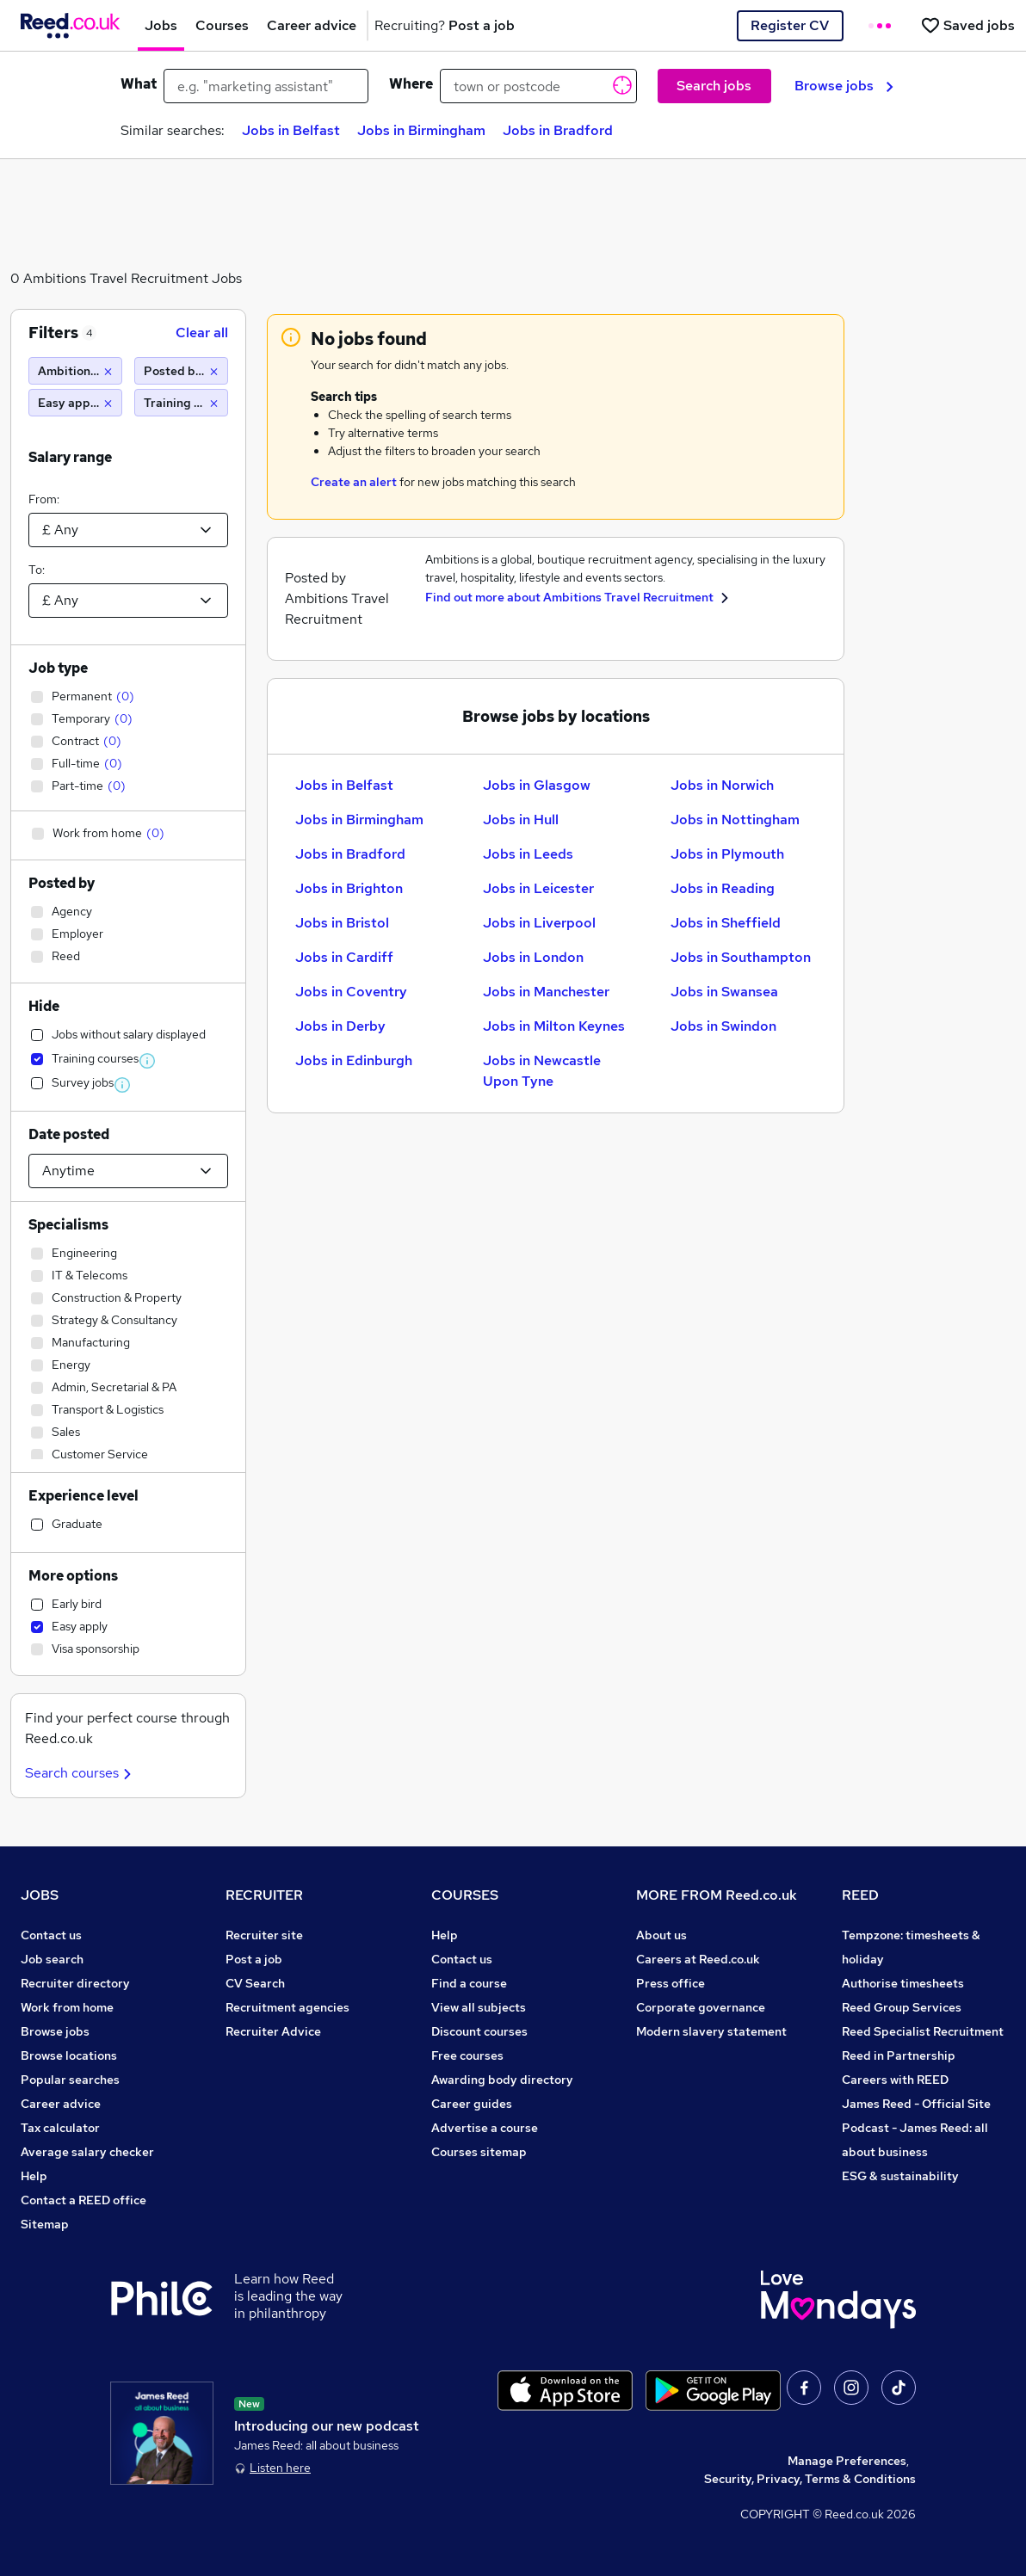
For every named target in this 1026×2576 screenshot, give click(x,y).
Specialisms (68, 1225)
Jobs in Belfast (291, 130)
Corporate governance (700, 2007)
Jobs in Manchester (546, 992)
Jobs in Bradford (558, 130)
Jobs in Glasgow (536, 785)
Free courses (467, 2055)
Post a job (254, 1959)
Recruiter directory (75, 1983)
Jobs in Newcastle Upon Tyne (542, 1070)
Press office (670, 1983)
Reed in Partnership (898, 2055)
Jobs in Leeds (528, 854)
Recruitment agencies (287, 2007)
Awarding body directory (502, 2079)
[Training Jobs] (181, 403)
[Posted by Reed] (181, 371)
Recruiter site (264, 1935)
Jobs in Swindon (723, 1026)
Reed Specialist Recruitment (923, 2031)
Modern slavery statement (711, 2031)
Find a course (469, 1983)
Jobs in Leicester (538, 888)
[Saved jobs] (967, 25)
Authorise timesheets (903, 1983)
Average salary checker (87, 2152)
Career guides (471, 2103)
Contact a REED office (83, 2200)
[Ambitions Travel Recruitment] (75, 371)
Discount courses (479, 2031)
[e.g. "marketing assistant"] (266, 86)
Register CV (790, 25)
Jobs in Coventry (351, 992)
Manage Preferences (847, 2460)
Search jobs (714, 86)
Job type (58, 668)
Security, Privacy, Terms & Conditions (810, 2479)
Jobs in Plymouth (727, 854)
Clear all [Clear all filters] (202, 333)
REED (860, 1895)
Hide (43, 1006)
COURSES (464, 1895)
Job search (52, 1959)
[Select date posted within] (128, 1171)
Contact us (51, 1935)
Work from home (67, 2007)
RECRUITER (264, 1895)
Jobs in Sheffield (726, 923)
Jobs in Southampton (741, 957)
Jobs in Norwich (722, 785)
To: (36, 569)
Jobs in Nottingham (735, 819)
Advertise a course (484, 2127)
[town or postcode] (538, 86)
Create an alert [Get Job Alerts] (354, 482)
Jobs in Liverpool (539, 923)
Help (34, 2176)
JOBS (40, 1895)
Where (411, 84)
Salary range (70, 457)
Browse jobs (843, 86)
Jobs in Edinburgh (353, 1060)
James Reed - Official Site (916, 2103)
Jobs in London (533, 957)
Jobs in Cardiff (344, 957)
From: (43, 499)
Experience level (83, 1496)
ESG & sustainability (900, 2176)
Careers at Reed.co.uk (698, 1959)
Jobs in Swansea (724, 992)
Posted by (61, 883)
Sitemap (45, 2224)
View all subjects (478, 2007)
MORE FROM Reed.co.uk (716, 1895)
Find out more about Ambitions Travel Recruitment (570, 597)
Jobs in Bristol (342, 923)
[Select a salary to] (128, 600)
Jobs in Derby (340, 1026)
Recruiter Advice (273, 2031)
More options (73, 1576)
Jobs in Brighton (349, 888)
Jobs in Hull (521, 819)
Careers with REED (895, 2079)
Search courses (80, 1773)
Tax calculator (60, 2127)
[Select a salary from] (128, 530)
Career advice (61, 2103)
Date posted (68, 1134)
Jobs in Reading (723, 888)
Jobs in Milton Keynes (554, 1026)
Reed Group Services (901, 2007)
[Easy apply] (75, 403)
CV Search (255, 1983)
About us (661, 1935)
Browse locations (69, 2055)
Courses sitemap (479, 2152)
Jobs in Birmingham (421, 130)
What (139, 84)
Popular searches (70, 2079)
